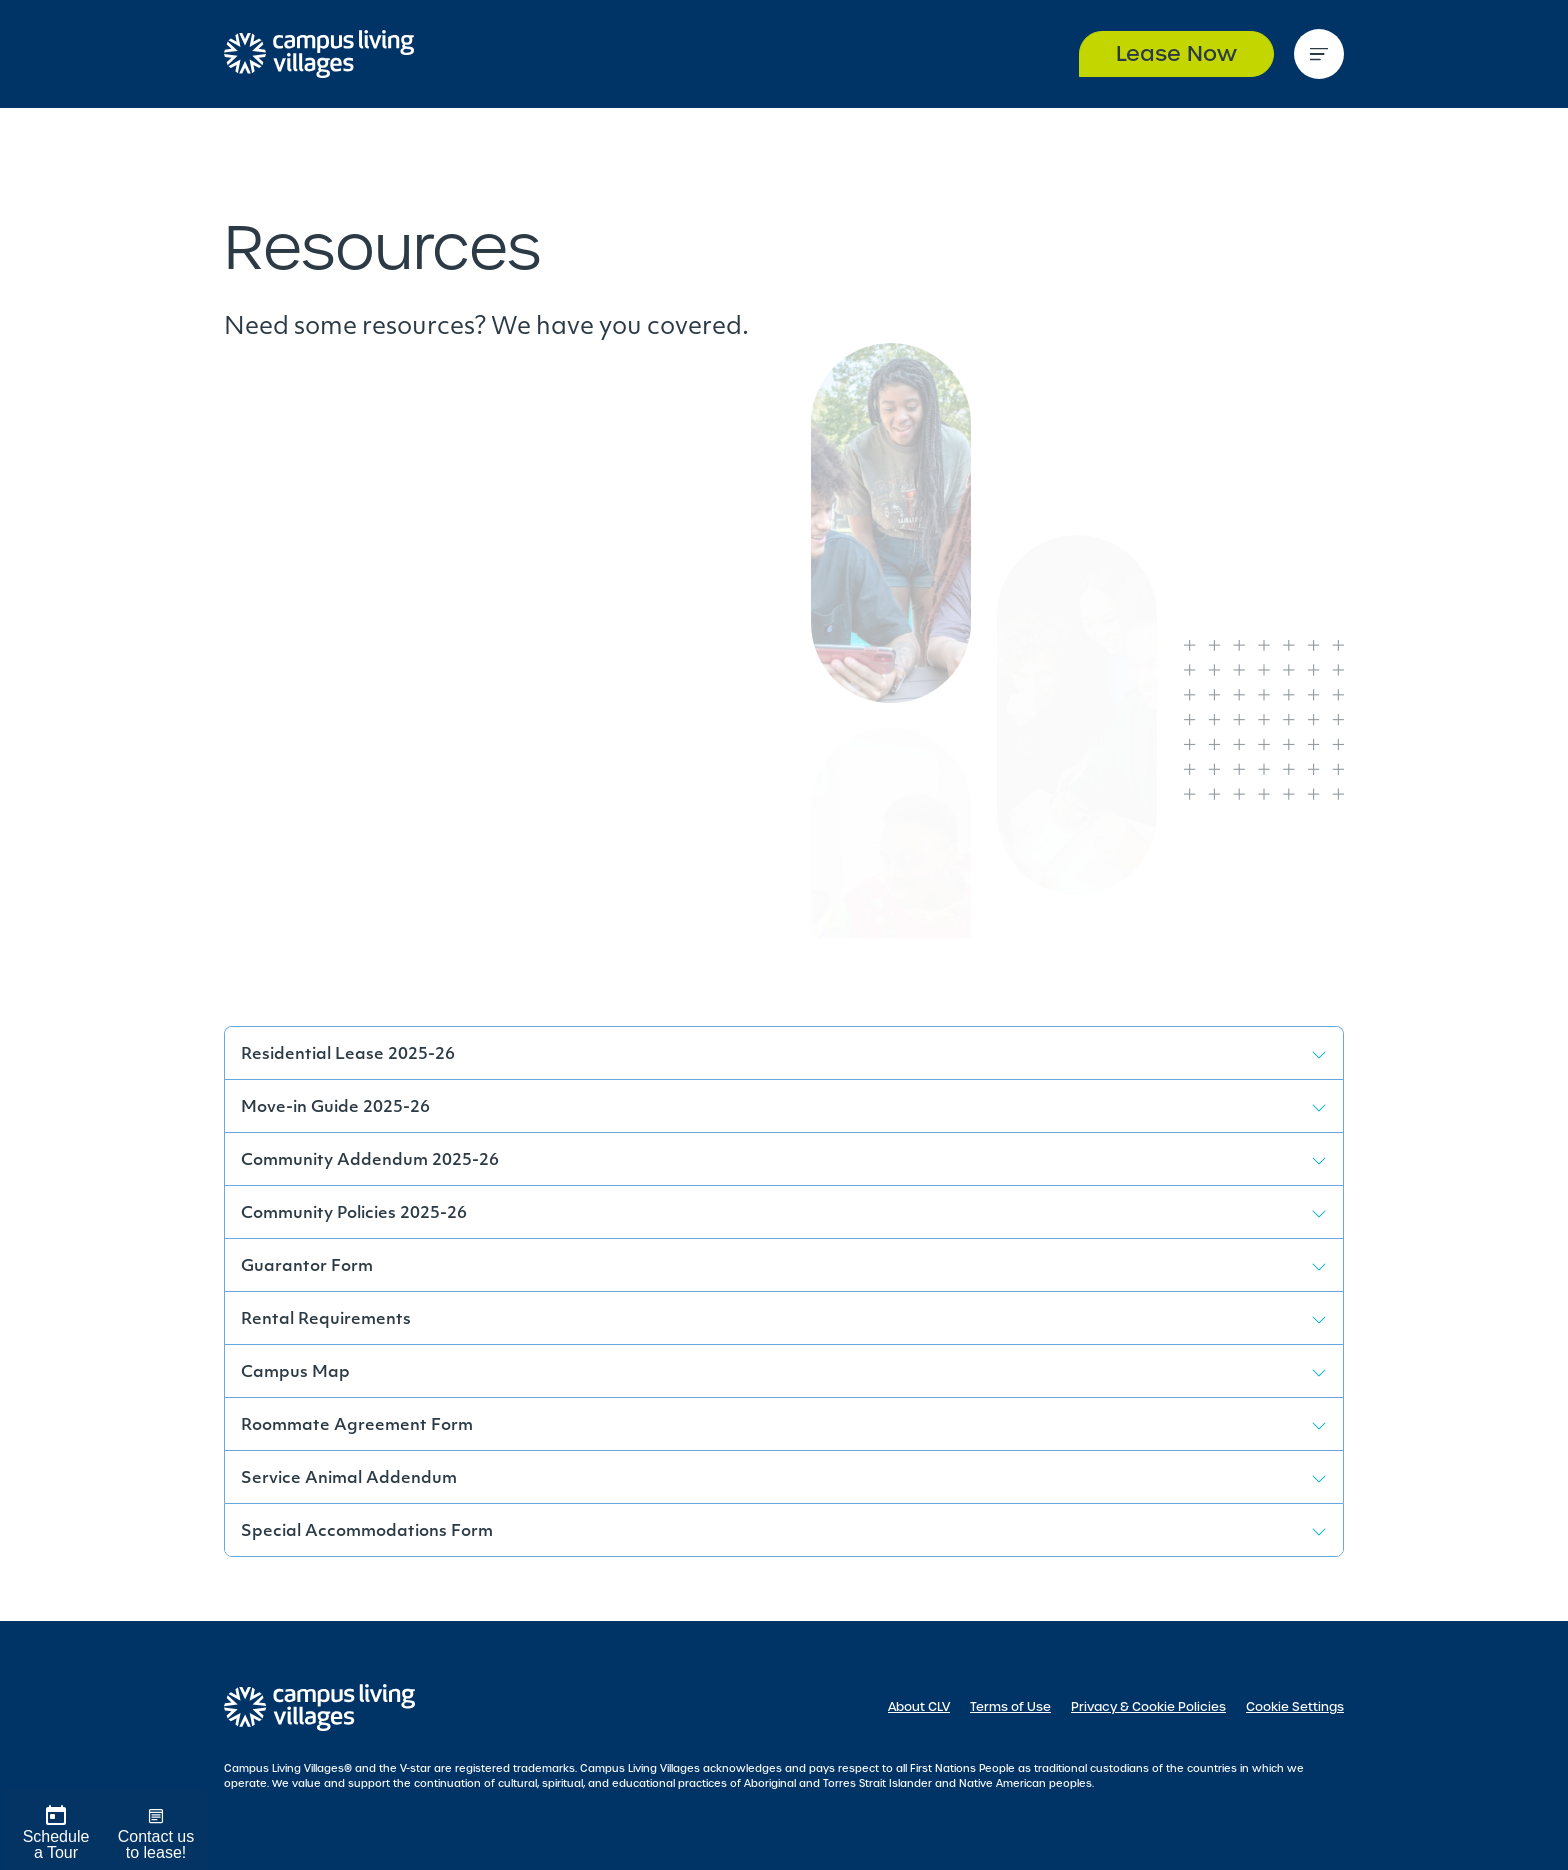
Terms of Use (1010, 1707)
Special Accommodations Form (367, 1532)
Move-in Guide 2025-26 (335, 1108)
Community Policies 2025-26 (354, 1214)
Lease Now (1176, 53)
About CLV (919, 1707)
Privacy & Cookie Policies (1148, 1707)
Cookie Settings (1295, 1707)
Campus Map (295, 1373)
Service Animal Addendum (349, 1479)
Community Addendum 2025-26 (370, 1161)
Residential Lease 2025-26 (348, 1055)
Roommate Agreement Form (357, 1426)
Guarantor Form (307, 1267)
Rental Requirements (326, 1320)
